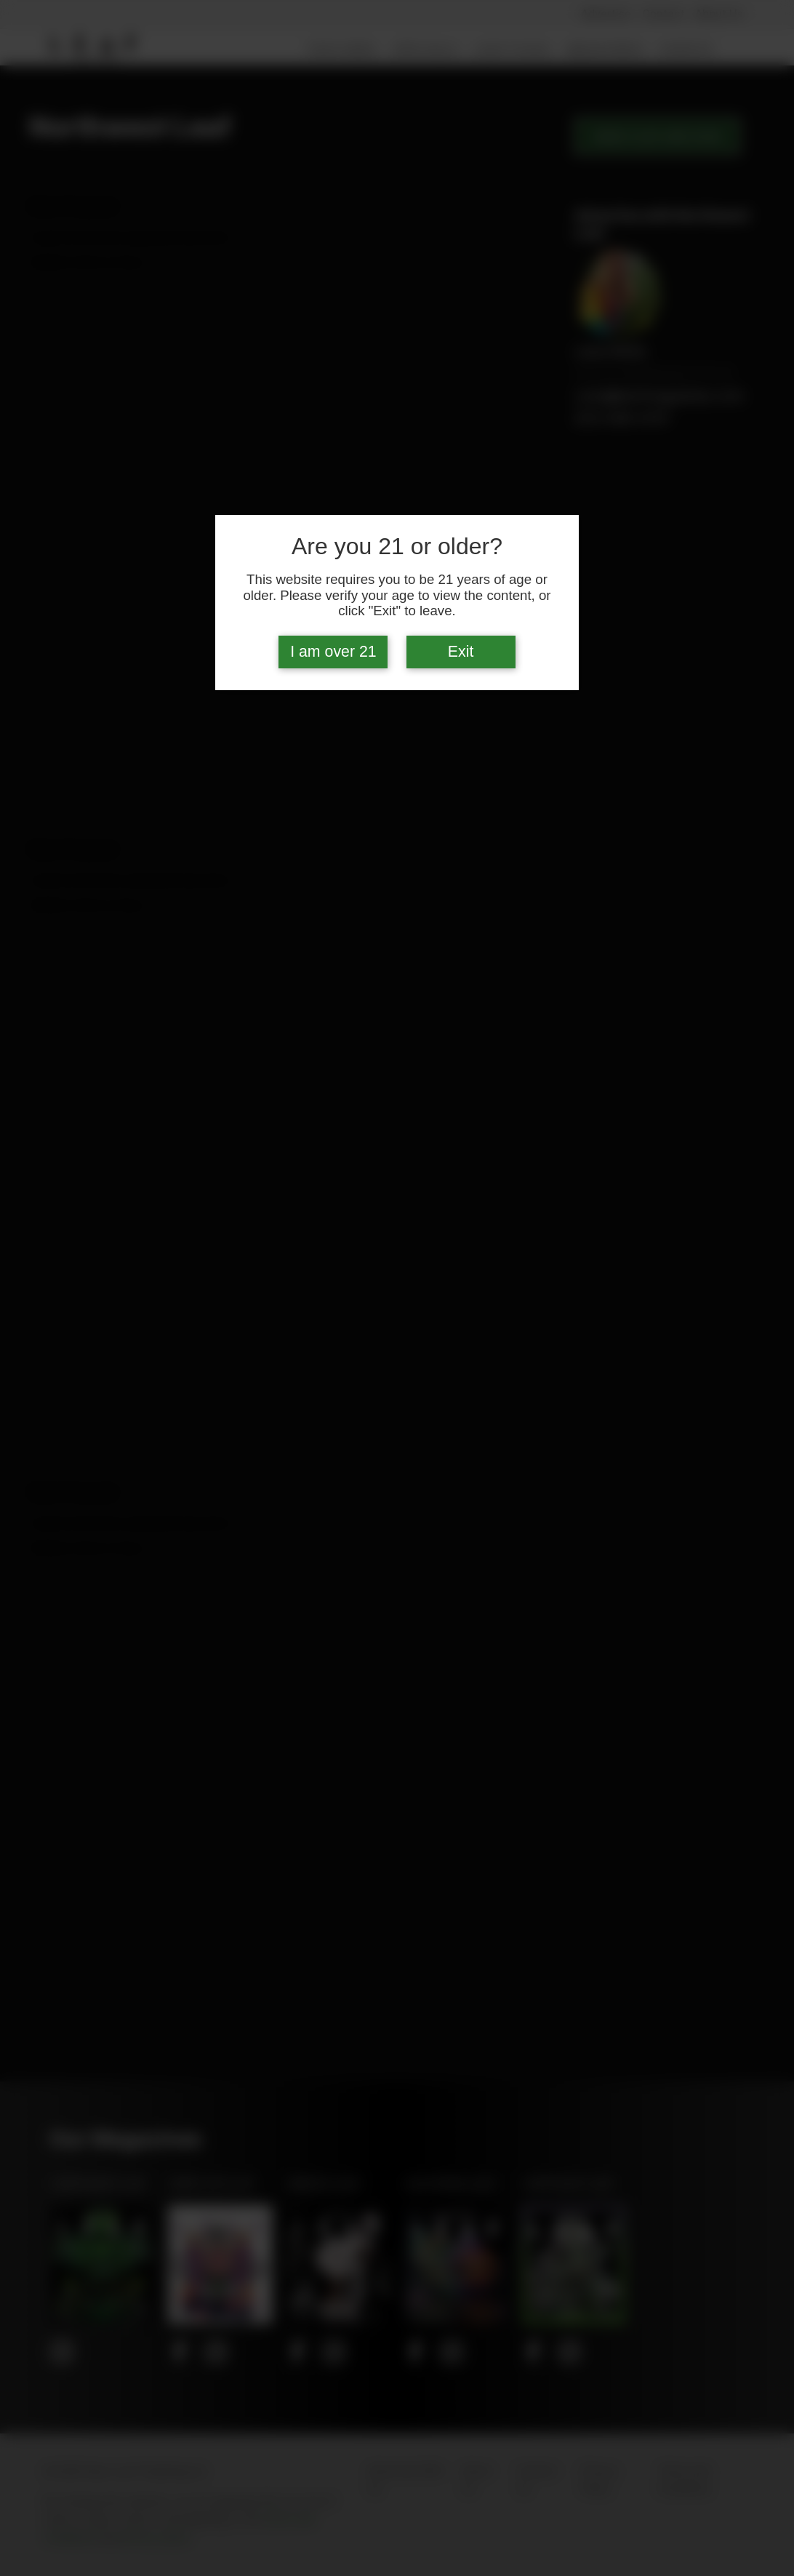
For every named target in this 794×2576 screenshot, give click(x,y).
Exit (461, 651)
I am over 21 (333, 651)
